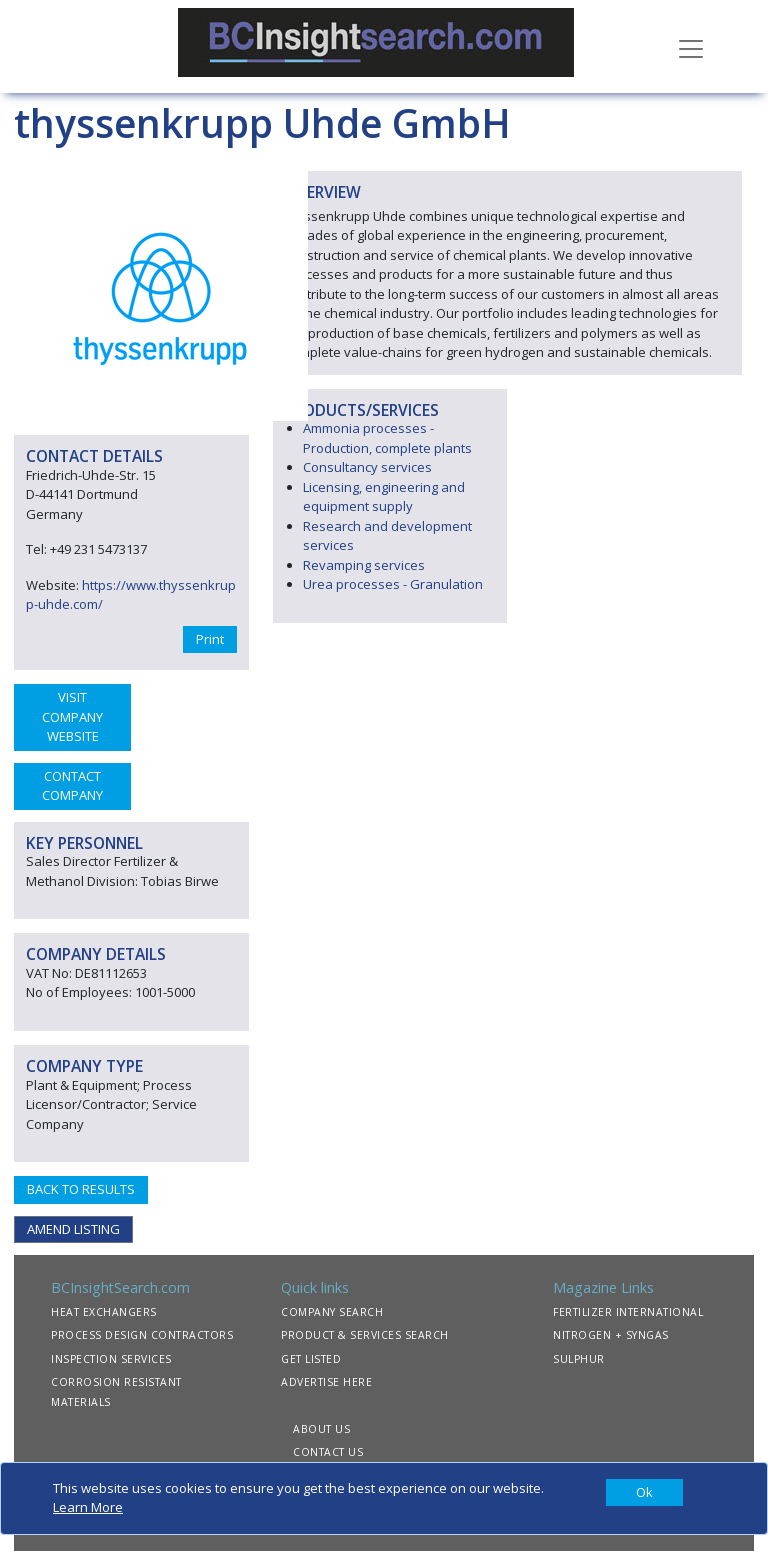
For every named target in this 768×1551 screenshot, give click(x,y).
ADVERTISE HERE (326, 1382)
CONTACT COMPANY (72, 786)
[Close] (644, 1493)
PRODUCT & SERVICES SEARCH (365, 1335)
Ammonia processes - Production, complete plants (387, 438)
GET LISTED (311, 1359)
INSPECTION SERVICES (111, 1359)
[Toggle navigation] (691, 47)
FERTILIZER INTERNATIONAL (628, 1312)
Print (210, 639)
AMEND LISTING (73, 1229)
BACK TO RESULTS (81, 1189)
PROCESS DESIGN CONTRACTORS (142, 1335)
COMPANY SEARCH (332, 1312)
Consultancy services (367, 467)
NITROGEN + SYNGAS (611, 1335)
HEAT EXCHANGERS (104, 1312)
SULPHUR (579, 1359)
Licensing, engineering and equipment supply (384, 497)
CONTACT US (328, 1452)
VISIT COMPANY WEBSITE (72, 716)
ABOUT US (321, 1429)
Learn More (88, 1507)
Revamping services (364, 565)
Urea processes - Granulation (393, 584)
